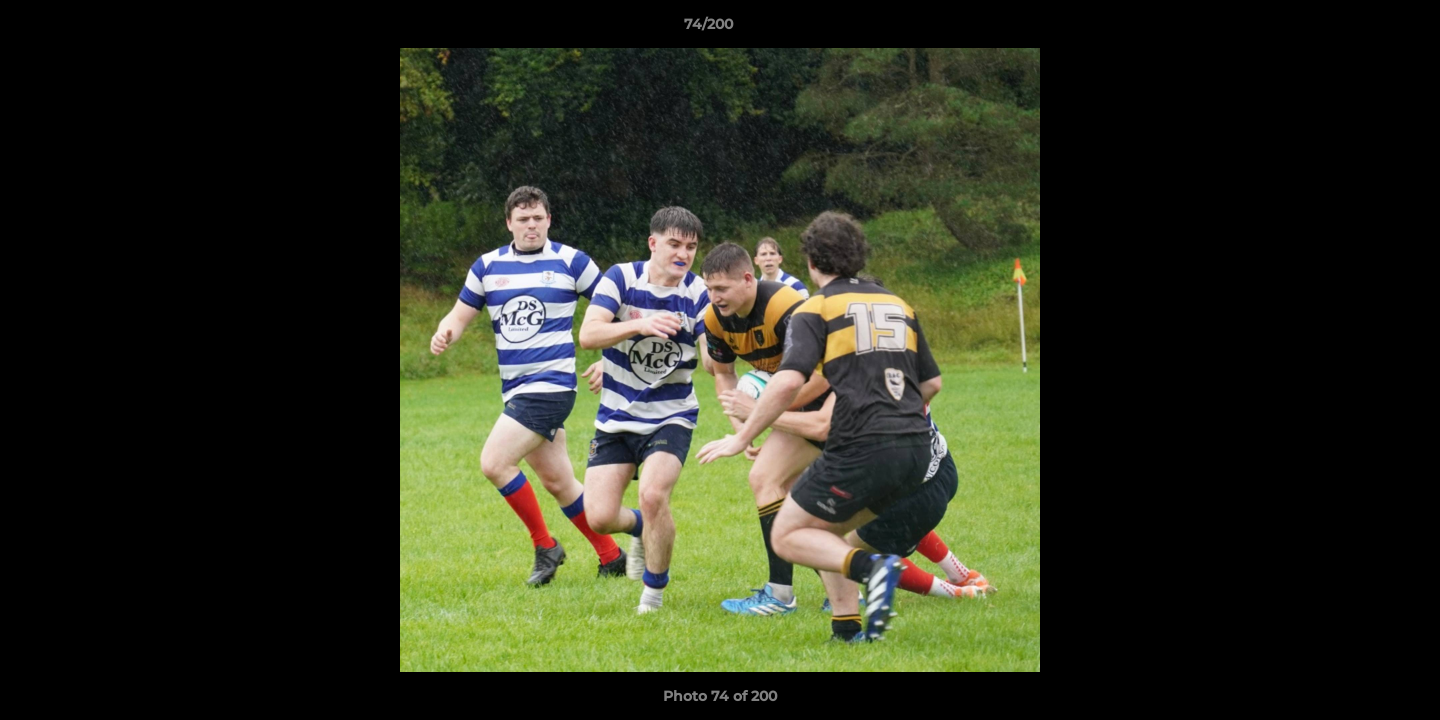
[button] (1356, 29)
